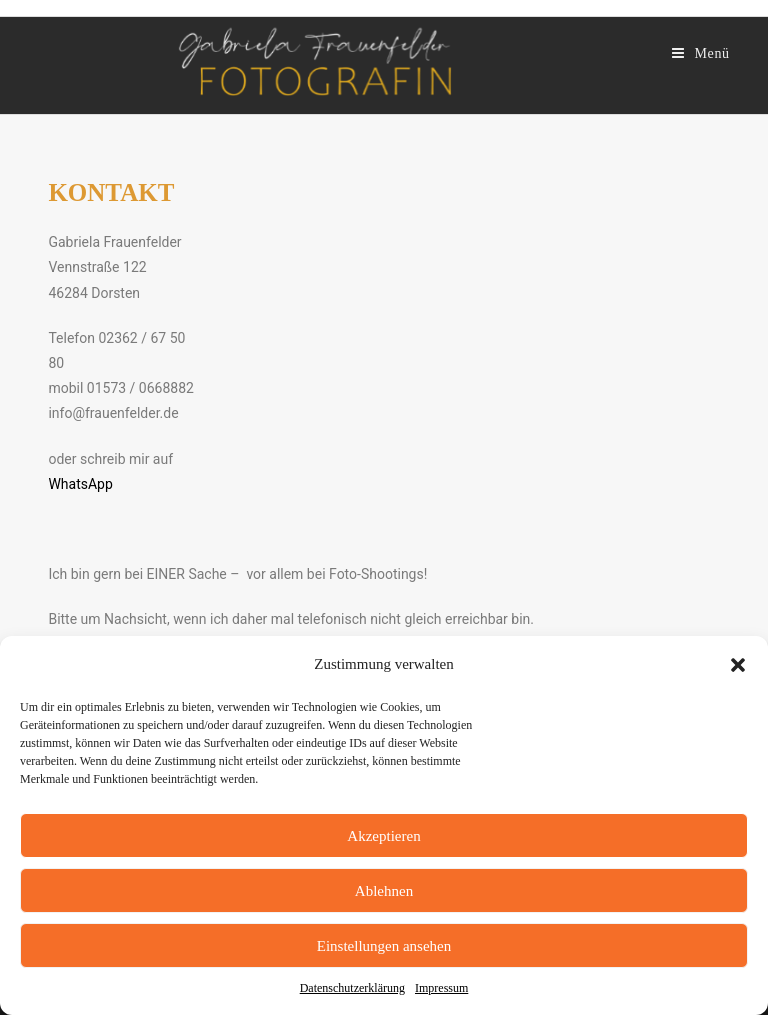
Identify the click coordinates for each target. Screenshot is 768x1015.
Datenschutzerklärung (352, 988)
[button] (738, 665)
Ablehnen (384, 891)
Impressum (441, 988)
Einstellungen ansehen (384, 946)
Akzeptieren (383, 836)
